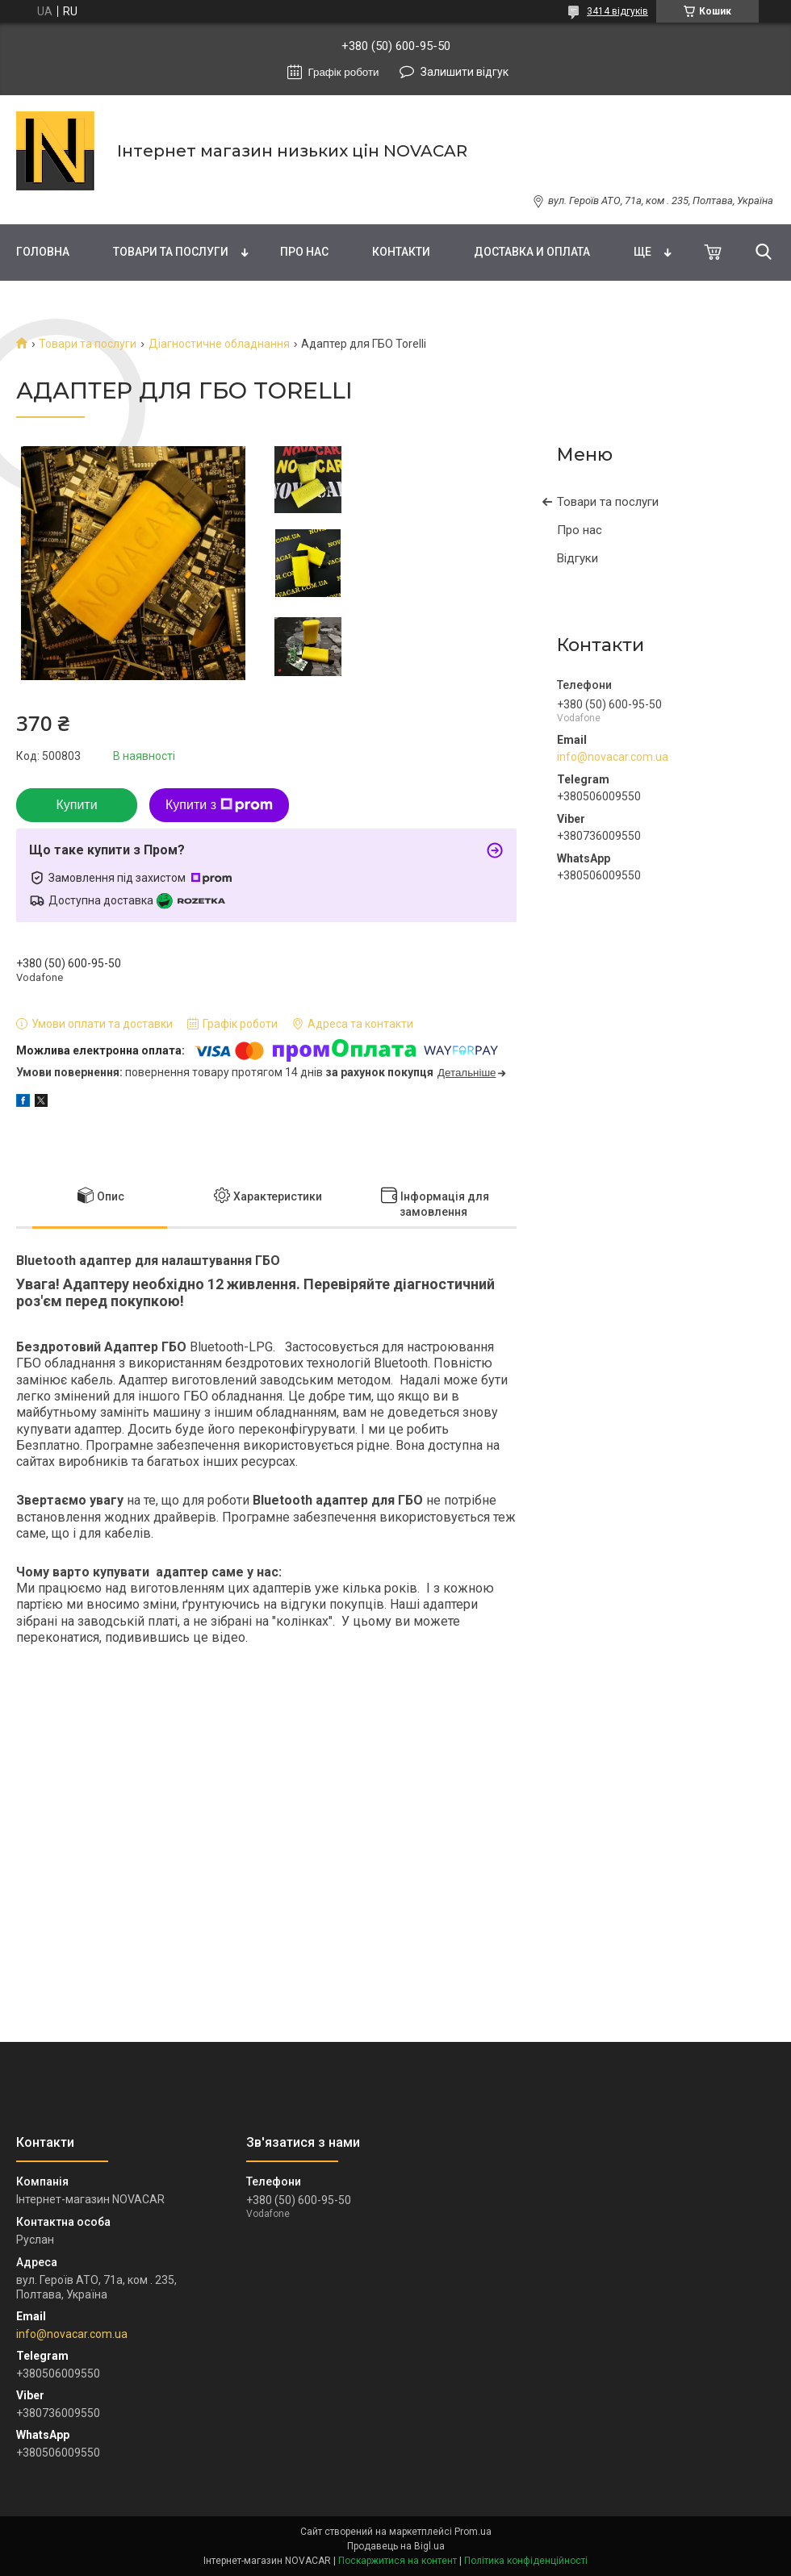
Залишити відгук (464, 71)
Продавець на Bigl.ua (396, 2546)
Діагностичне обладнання (219, 343)
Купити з (219, 805)
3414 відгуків (617, 11)
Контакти (401, 251)
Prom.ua (473, 2531)
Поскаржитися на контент (397, 2560)
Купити (76, 805)
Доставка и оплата (532, 251)
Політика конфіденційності (526, 2560)
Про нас (304, 251)
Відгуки (577, 558)
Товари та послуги (170, 251)
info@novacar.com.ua (612, 756)
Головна (42, 251)
